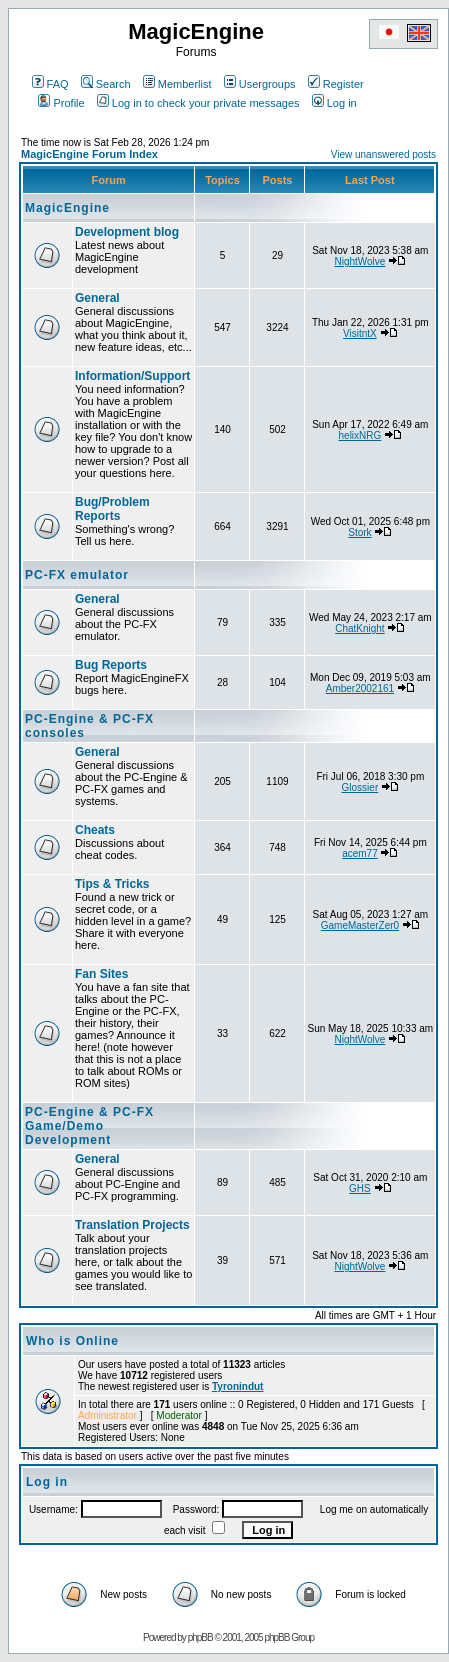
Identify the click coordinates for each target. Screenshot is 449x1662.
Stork (359, 532)
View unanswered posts (383, 154)
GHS (360, 1188)
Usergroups (260, 84)
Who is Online (72, 1341)
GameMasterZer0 (360, 925)
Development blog (127, 232)
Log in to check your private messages (198, 103)
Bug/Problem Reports (112, 509)
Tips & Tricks (112, 884)
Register (336, 84)
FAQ (50, 84)
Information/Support (132, 376)
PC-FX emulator (77, 575)
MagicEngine (67, 208)
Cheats (95, 830)
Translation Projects (132, 1225)
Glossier (360, 787)
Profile (61, 103)
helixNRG (360, 435)
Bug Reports (111, 665)
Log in (334, 103)
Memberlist (177, 84)
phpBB (200, 1637)
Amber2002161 (360, 688)
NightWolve (359, 261)
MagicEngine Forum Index (89, 154)
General (97, 298)
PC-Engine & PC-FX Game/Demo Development (89, 1126)
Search (106, 84)
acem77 (360, 853)
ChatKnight (359, 628)
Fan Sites (101, 974)
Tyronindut (237, 1386)
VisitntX (360, 333)
